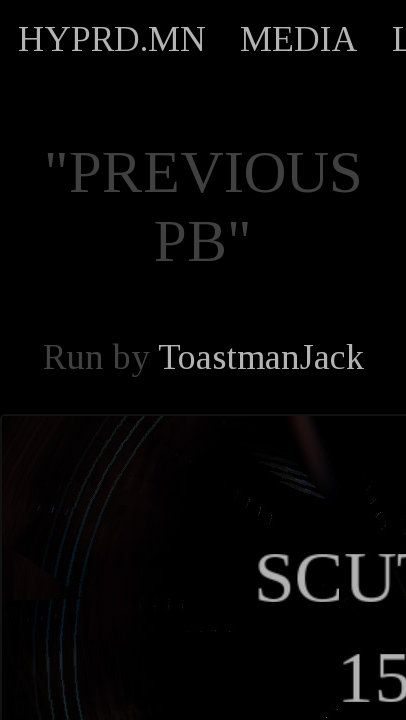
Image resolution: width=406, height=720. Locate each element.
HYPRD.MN (112, 39)
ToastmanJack (261, 357)
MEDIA (299, 39)
